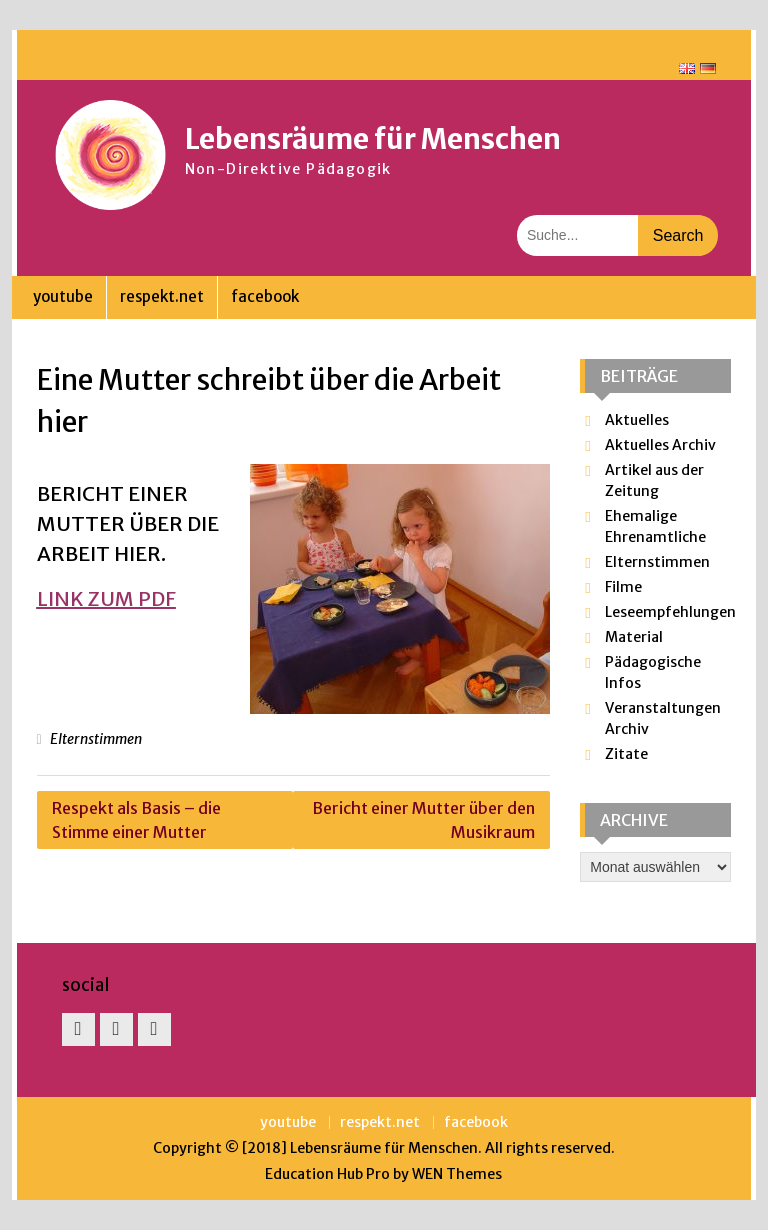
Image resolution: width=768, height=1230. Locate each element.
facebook (265, 296)
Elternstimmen (96, 739)
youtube (63, 296)
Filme (623, 587)
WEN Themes (457, 1174)
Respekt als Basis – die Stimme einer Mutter (136, 820)
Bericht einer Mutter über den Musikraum (423, 820)
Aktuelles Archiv (660, 445)
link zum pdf (106, 598)
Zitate (626, 754)
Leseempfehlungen (670, 612)
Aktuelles (637, 420)
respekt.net (162, 296)
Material (634, 637)
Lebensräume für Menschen (373, 139)
